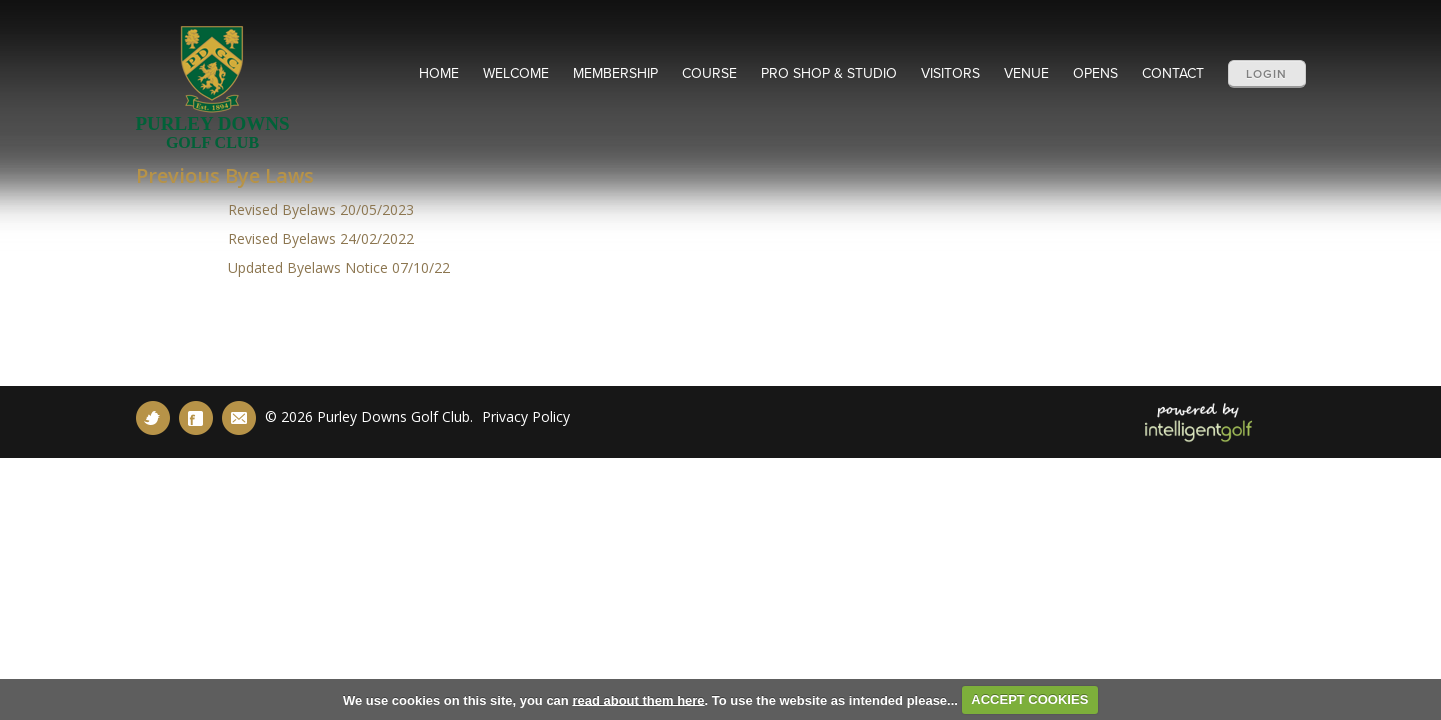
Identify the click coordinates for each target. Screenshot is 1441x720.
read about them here (638, 699)
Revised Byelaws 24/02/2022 (321, 238)
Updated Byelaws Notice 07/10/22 (337, 267)
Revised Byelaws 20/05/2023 (319, 209)
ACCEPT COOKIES (1029, 699)
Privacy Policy (526, 416)
